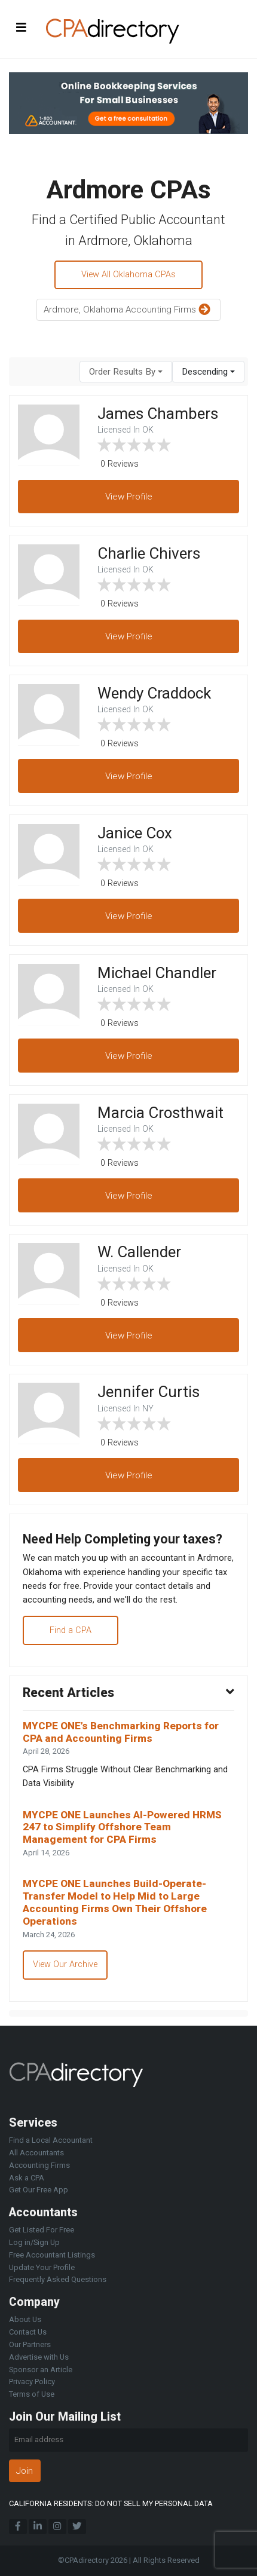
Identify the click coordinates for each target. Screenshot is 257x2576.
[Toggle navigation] (21, 27)
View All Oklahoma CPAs (128, 274)
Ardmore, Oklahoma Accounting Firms (128, 310)
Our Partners (30, 2344)
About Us (25, 2319)
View (128, 496)
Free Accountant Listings (52, 2254)
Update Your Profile (42, 2267)
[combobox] (125, 372)
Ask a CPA (26, 2177)
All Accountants (36, 2152)
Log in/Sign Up (34, 2242)
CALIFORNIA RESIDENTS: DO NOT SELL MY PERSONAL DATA (111, 2503)
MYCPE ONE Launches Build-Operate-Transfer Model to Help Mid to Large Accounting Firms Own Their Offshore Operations (115, 1901)
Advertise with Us (39, 2357)
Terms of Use (31, 2394)
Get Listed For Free (41, 2229)
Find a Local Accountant (51, 2140)
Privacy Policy (32, 2381)
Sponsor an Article (40, 2369)
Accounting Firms (39, 2165)
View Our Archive (65, 1964)
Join (24, 2470)
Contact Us (28, 2331)
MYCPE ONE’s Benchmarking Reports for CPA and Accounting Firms (121, 1732)
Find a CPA (70, 1630)
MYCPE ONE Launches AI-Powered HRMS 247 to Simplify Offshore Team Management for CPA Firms (122, 1827)
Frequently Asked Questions (57, 2279)
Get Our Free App (38, 2189)
